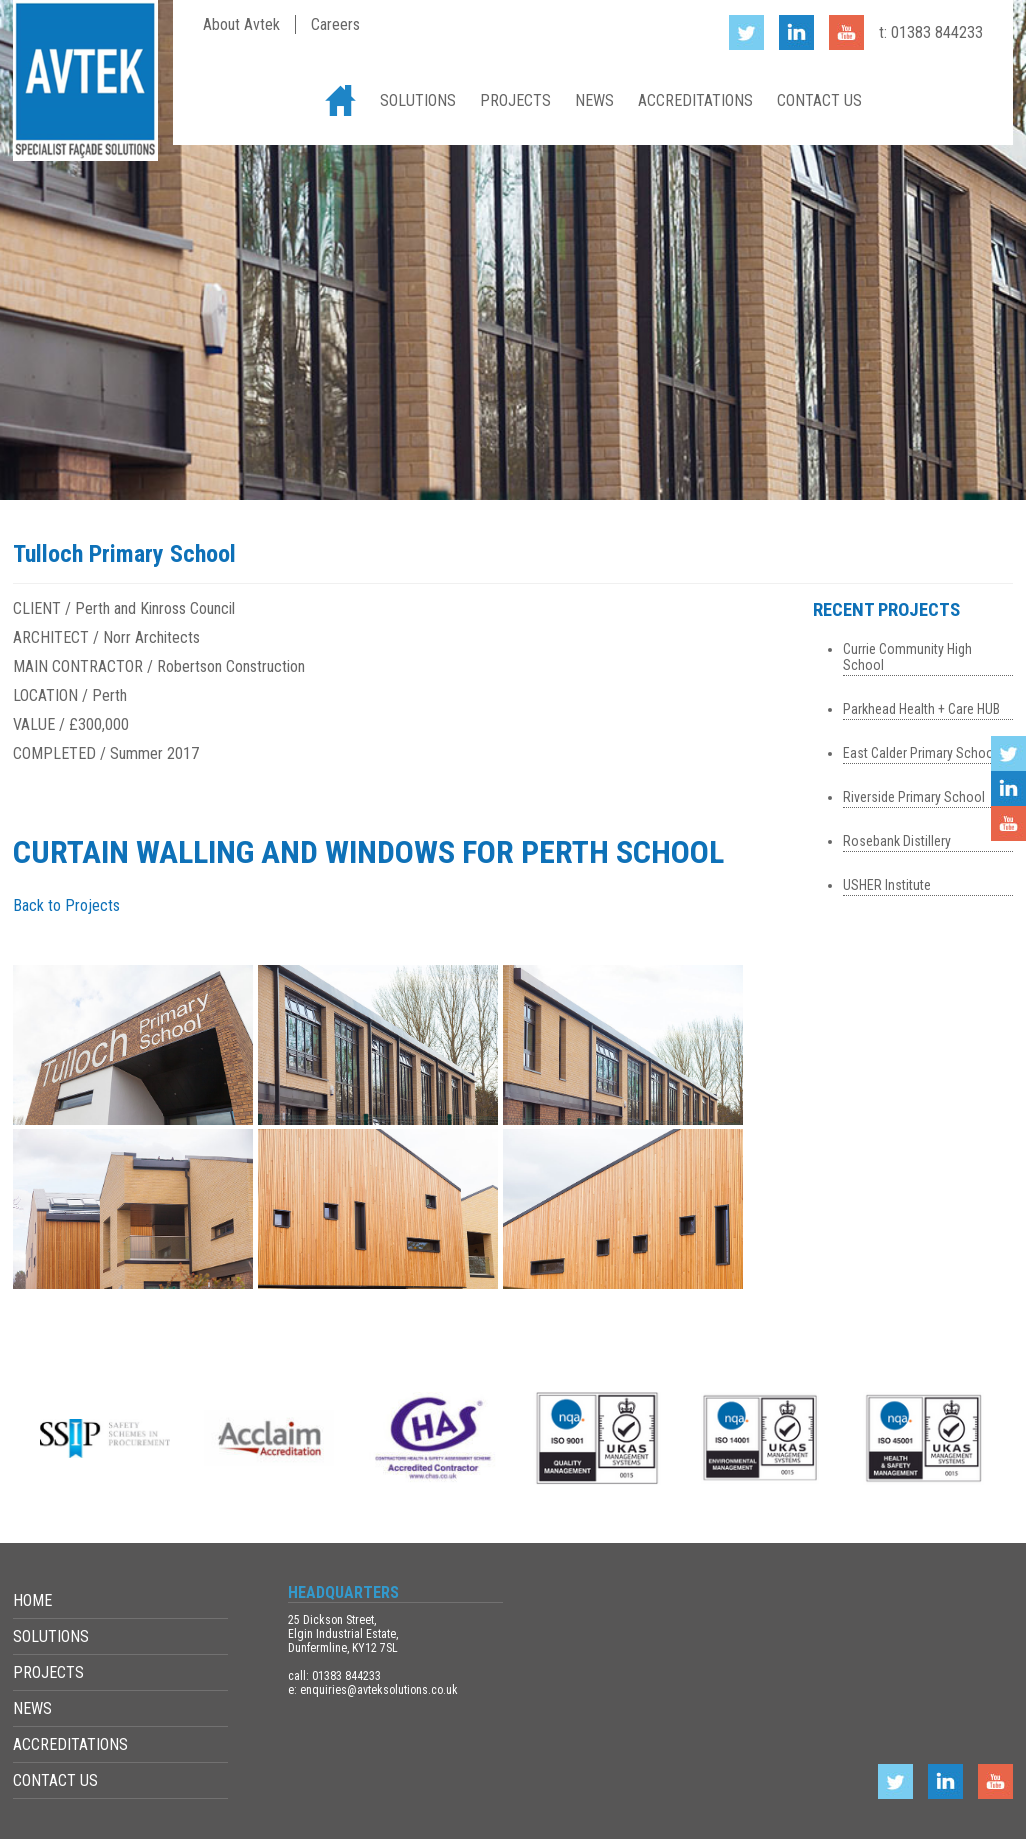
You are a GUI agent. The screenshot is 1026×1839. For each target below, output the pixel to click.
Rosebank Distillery (897, 841)
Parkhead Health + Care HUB (921, 709)
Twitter (1008, 753)
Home (340, 100)
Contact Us (819, 100)
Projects (515, 100)
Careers (335, 24)
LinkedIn (1008, 788)
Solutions (418, 100)
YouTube (1008, 823)
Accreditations (695, 100)
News (594, 100)
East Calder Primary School (920, 753)
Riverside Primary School (914, 797)
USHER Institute (887, 885)
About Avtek (241, 24)
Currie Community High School (907, 657)
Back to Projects (66, 905)
